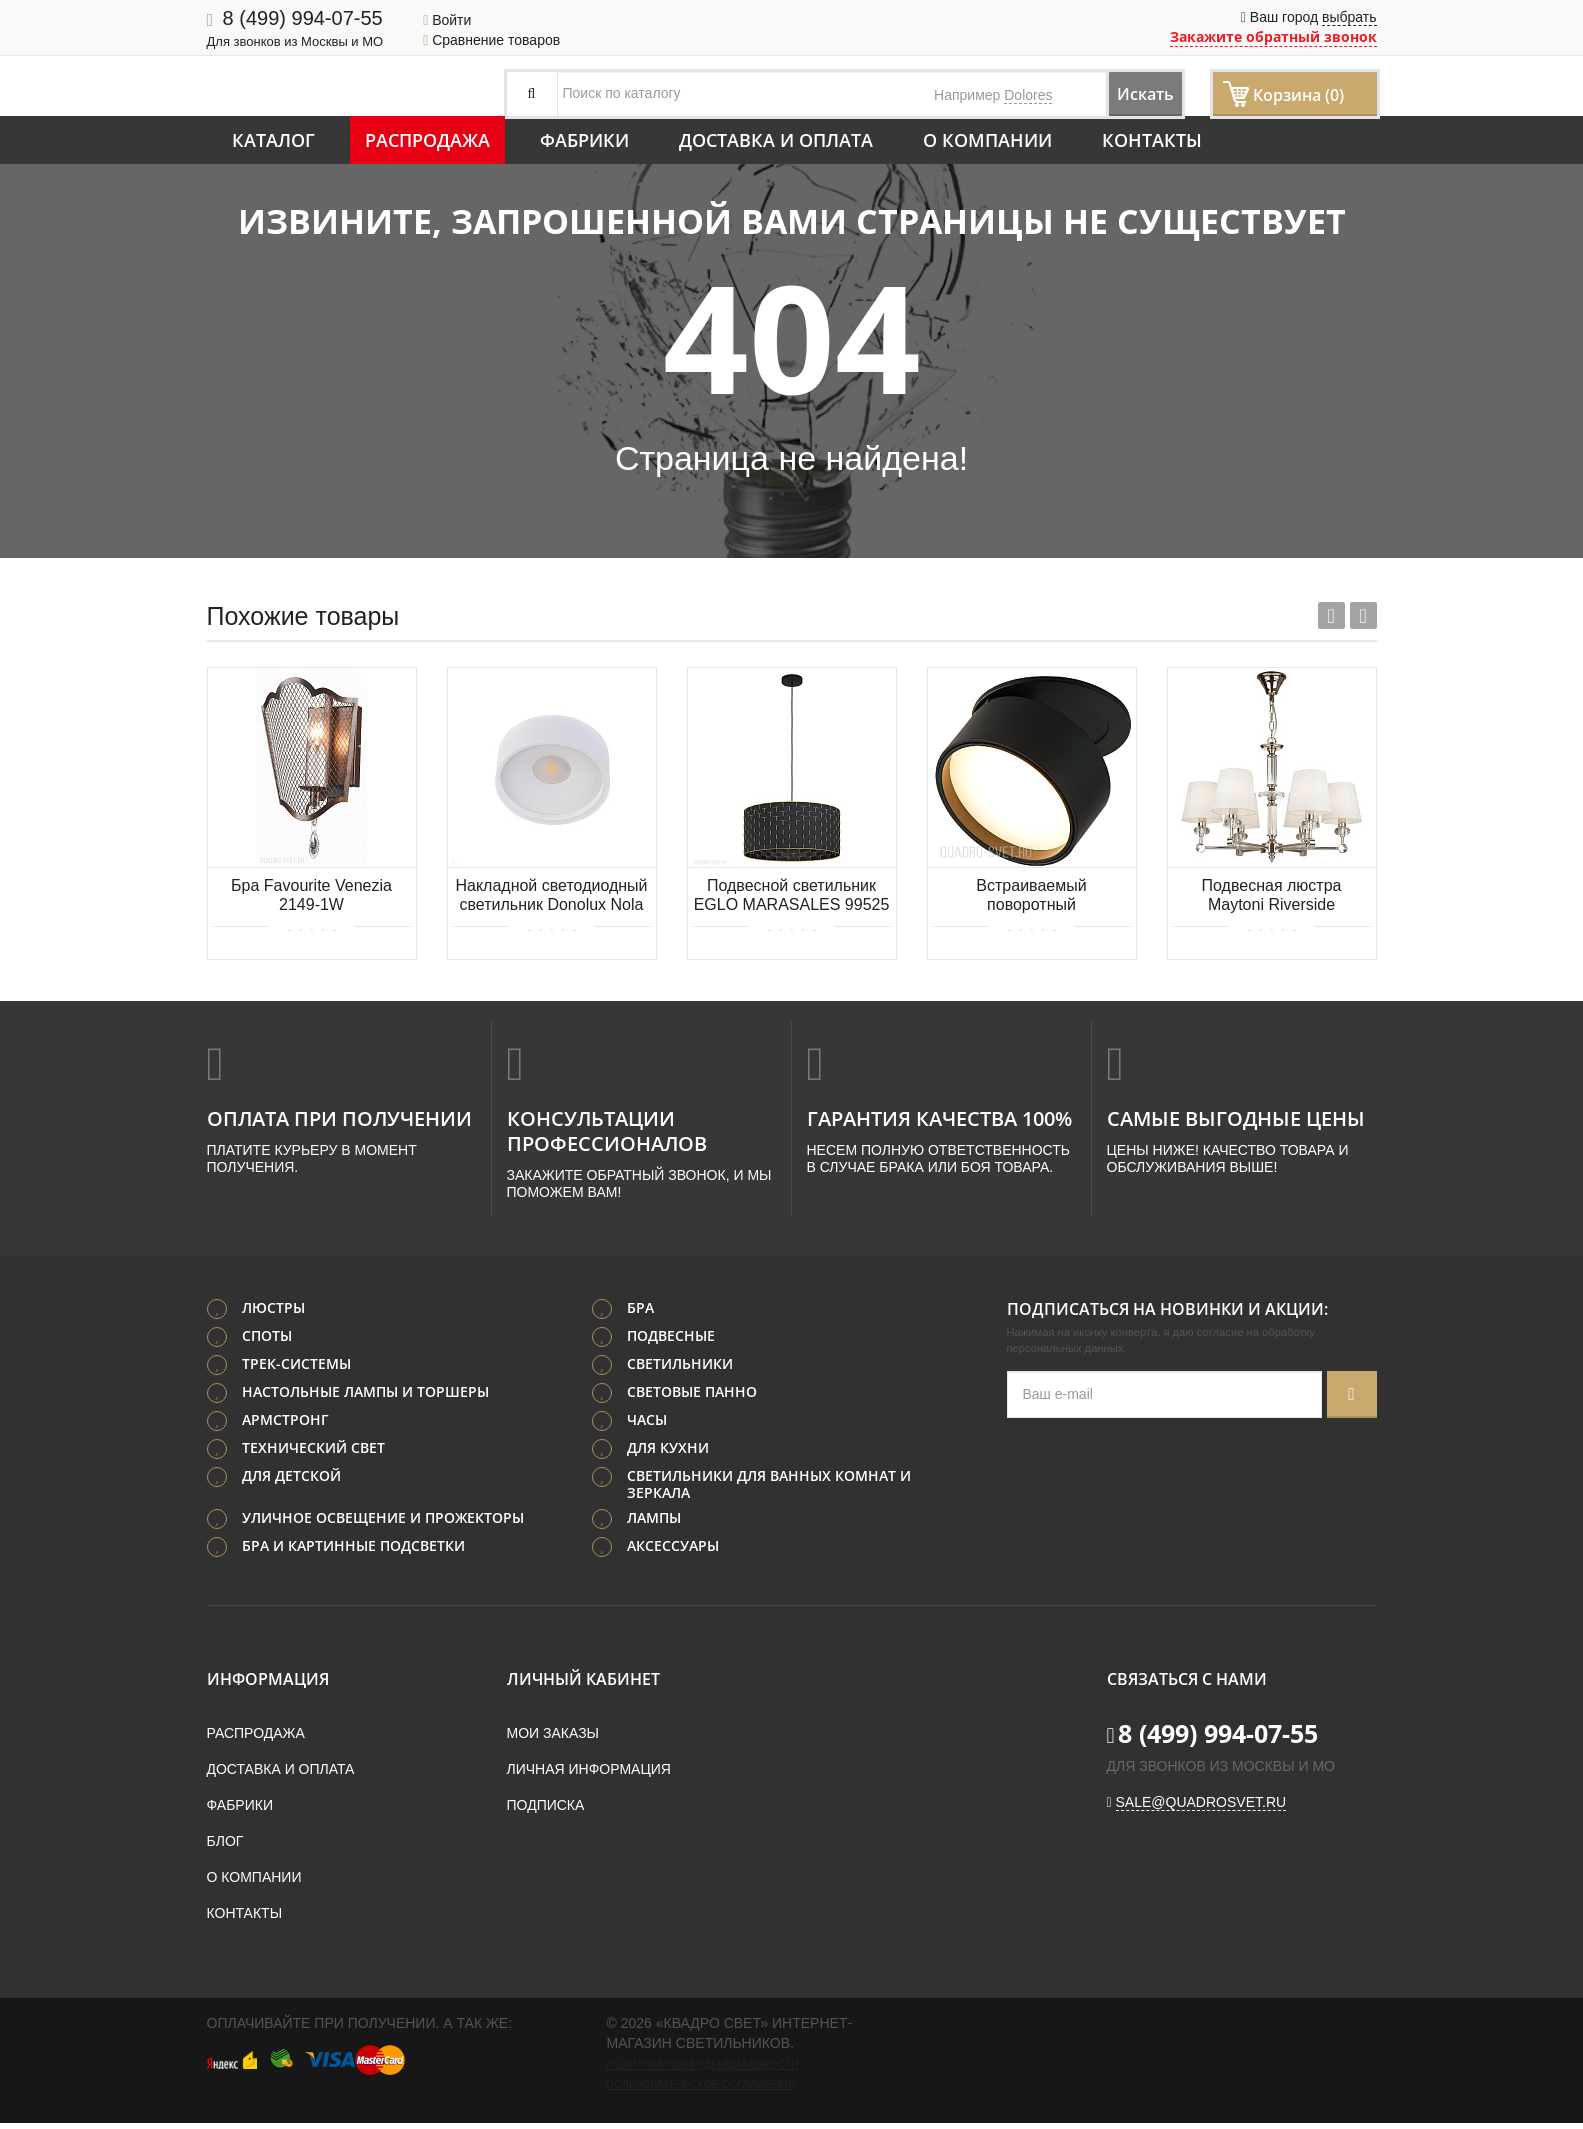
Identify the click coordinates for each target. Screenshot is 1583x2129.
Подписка (546, 1811)
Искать (1126, 93)
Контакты (1152, 140)
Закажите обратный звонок (1273, 36)
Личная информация (589, 1775)
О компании (987, 140)
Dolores (1028, 95)
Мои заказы (553, 1739)
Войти (447, 20)
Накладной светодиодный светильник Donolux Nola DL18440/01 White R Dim (551, 896)
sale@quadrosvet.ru (1201, 1808)
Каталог (273, 140)
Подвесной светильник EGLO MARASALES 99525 (792, 895)
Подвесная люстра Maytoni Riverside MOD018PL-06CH (1272, 896)
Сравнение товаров (491, 40)
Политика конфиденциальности (703, 2070)
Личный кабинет (583, 1685)
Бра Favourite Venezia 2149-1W (311, 895)
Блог (225, 1847)
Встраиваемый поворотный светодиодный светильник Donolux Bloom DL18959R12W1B (1032, 896)
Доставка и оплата (776, 140)
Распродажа (427, 140)
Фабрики (584, 140)
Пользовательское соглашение (701, 2090)
